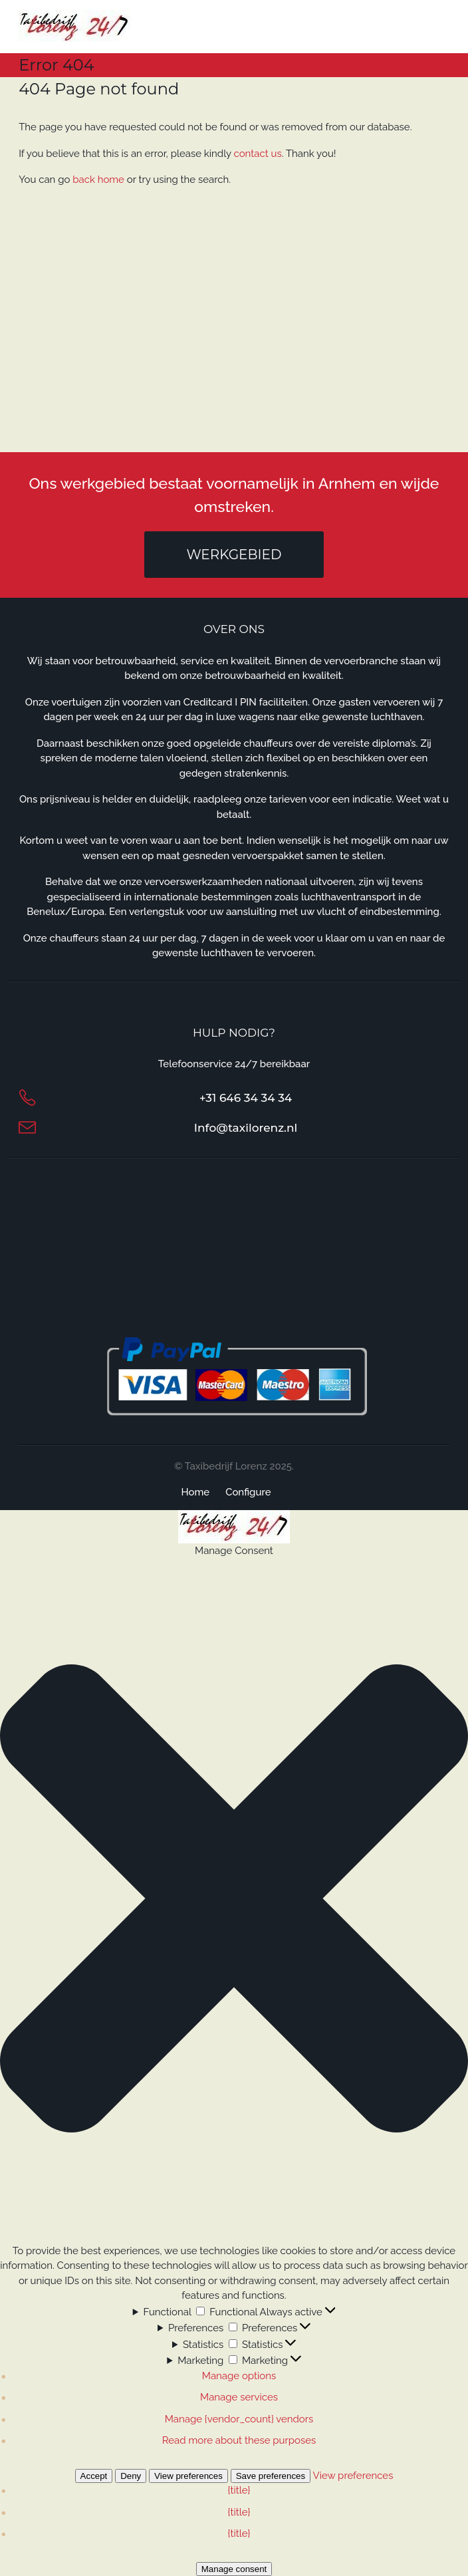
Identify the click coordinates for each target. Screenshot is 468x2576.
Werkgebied (233, 555)
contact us (258, 154)
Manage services (239, 2397)
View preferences (188, 2476)
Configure (248, 1492)
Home (195, 1492)
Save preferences (270, 2476)
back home (98, 180)
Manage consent (234, 2569)
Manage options (239, 2376)
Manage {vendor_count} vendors (239, 2419)
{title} (239, 2490)
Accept (94, 2476)
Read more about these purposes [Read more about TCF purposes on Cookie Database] (239, 2440)
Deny (130, 2476)
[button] (234, 1901)
